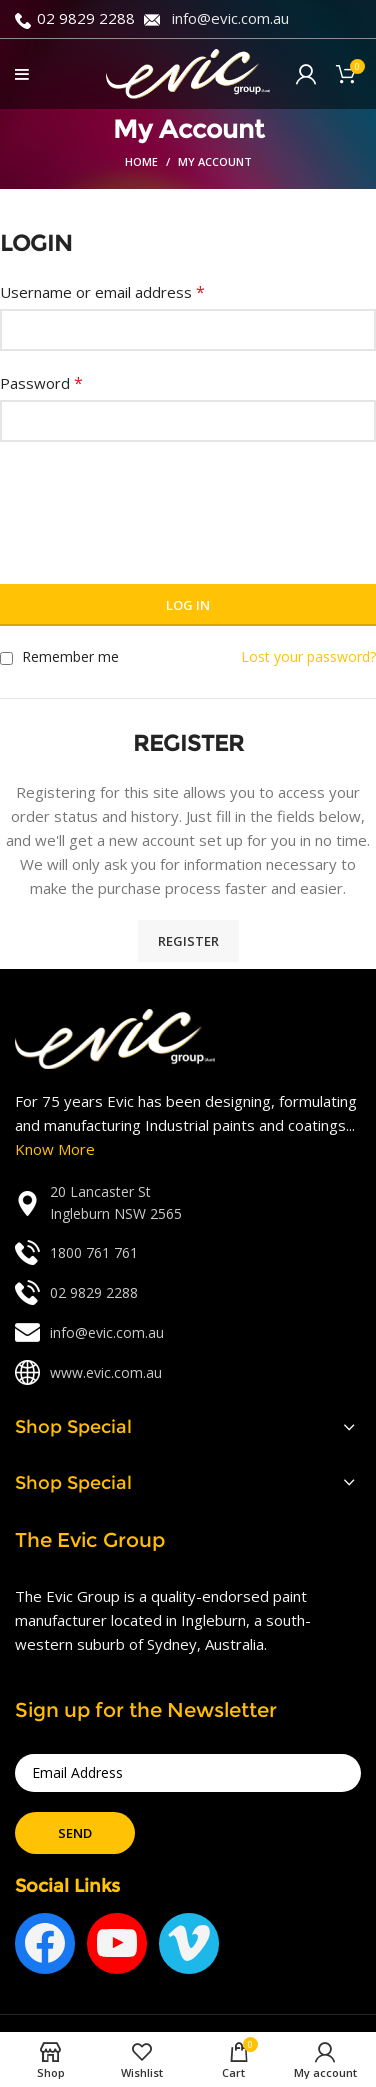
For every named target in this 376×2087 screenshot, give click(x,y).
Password (41, 383)
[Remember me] (6, 658)
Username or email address (102, 292)
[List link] (188, 1203)
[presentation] (152, 501)
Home (141, 161)
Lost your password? (308, 656)
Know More (55, 1149)
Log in (188, 605)
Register (188, 941)
